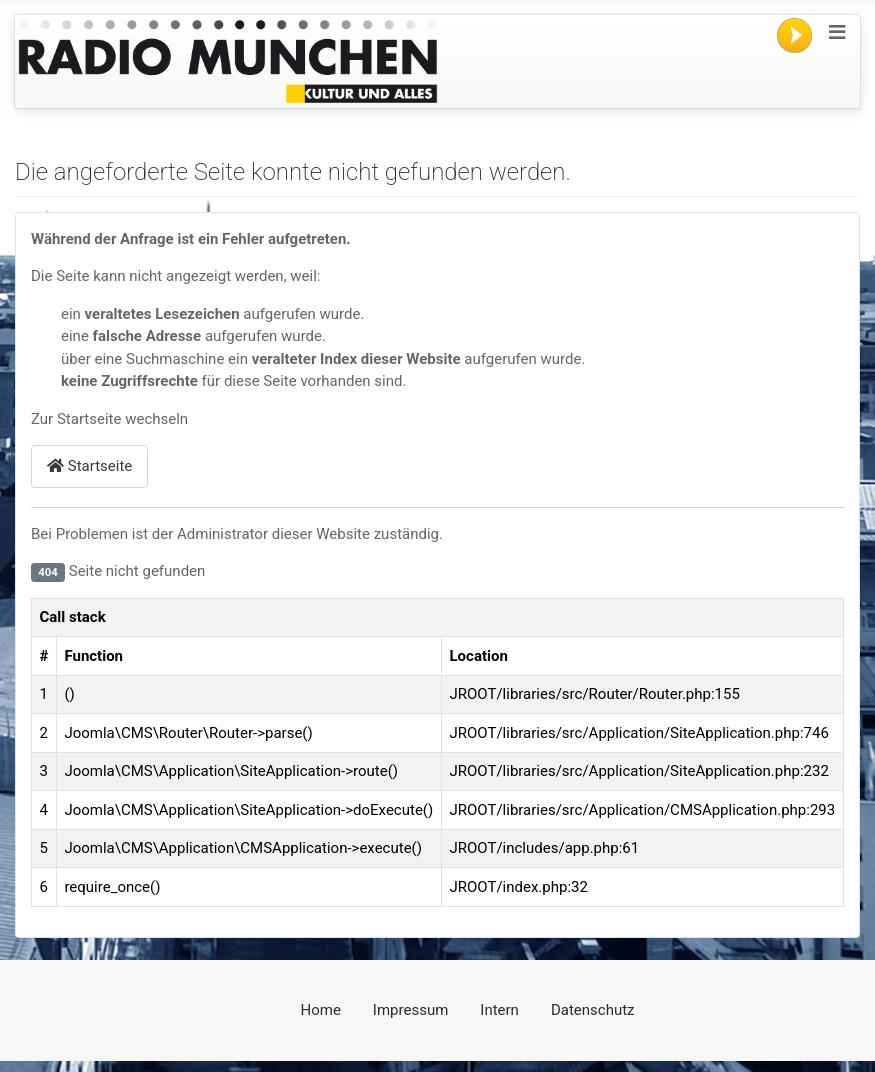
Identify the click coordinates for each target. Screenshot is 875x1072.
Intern (499, 1010)
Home (320, 1010)
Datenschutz (593, 1010)
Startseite (89, 466)
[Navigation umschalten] (837, 32)
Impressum (410, 1010)
